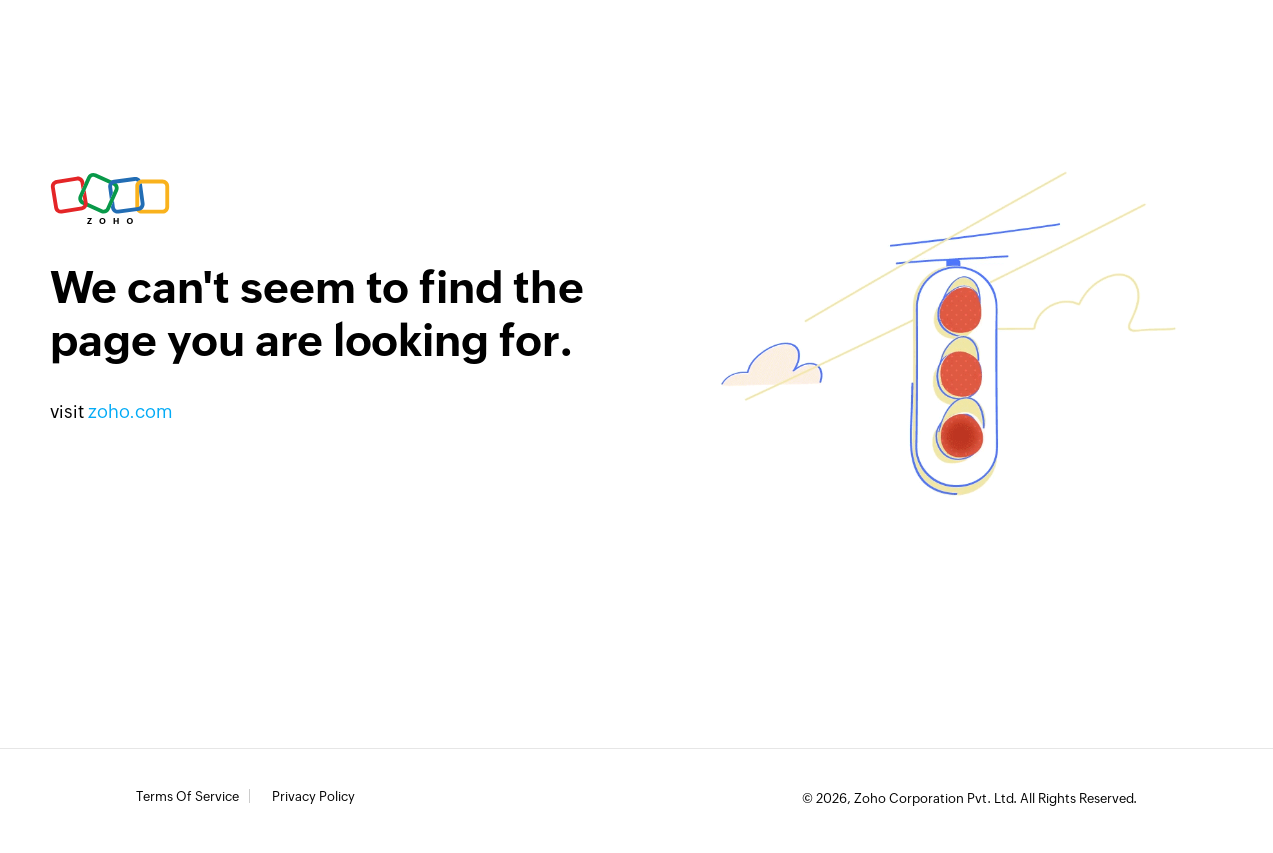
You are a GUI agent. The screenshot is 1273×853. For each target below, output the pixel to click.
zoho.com (130, 411)
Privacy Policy (313, 797)
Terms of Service (187, 797)
